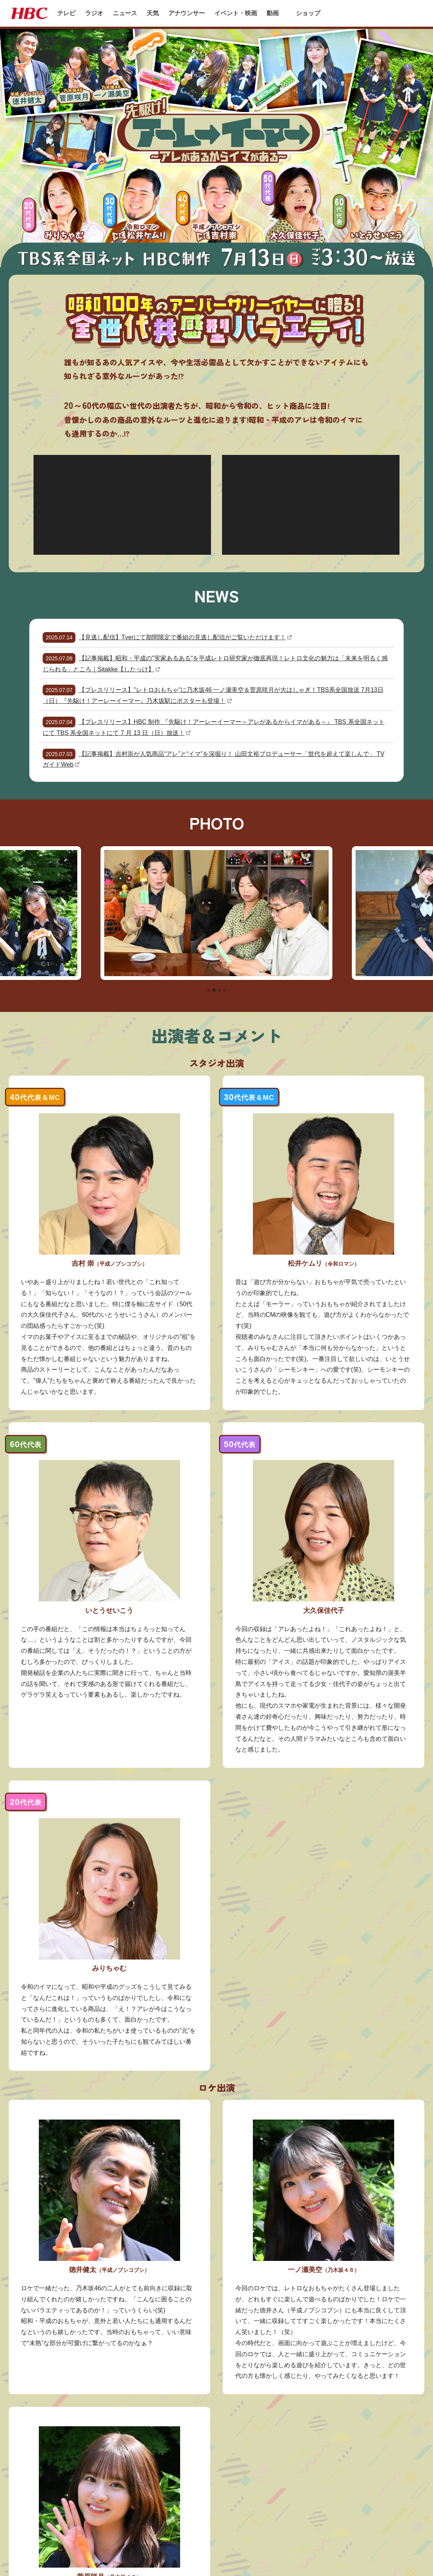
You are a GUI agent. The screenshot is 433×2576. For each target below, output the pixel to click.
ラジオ (94, 13)
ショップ (308, 13)
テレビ (66, 13)
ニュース (125, 13)
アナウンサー (186, 13)
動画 (273, 13)
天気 (153, 13)
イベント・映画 (235, 13)
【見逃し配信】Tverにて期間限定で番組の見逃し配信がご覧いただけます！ (182, 637)
